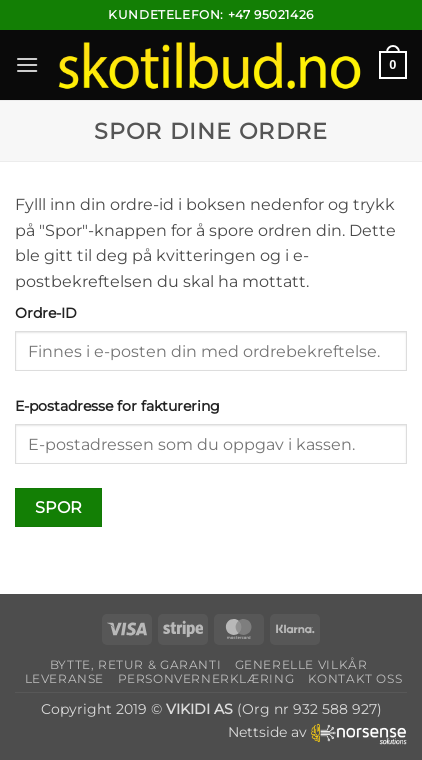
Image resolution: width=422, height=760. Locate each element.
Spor (59, 507)
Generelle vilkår (301, 664)
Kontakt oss (355, 678)
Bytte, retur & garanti (135, 664)
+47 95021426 (271, 14)
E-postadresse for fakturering (117, 406)
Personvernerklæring (206, 678)
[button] (27, 64)
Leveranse (65, 678)
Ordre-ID (46, 313)
